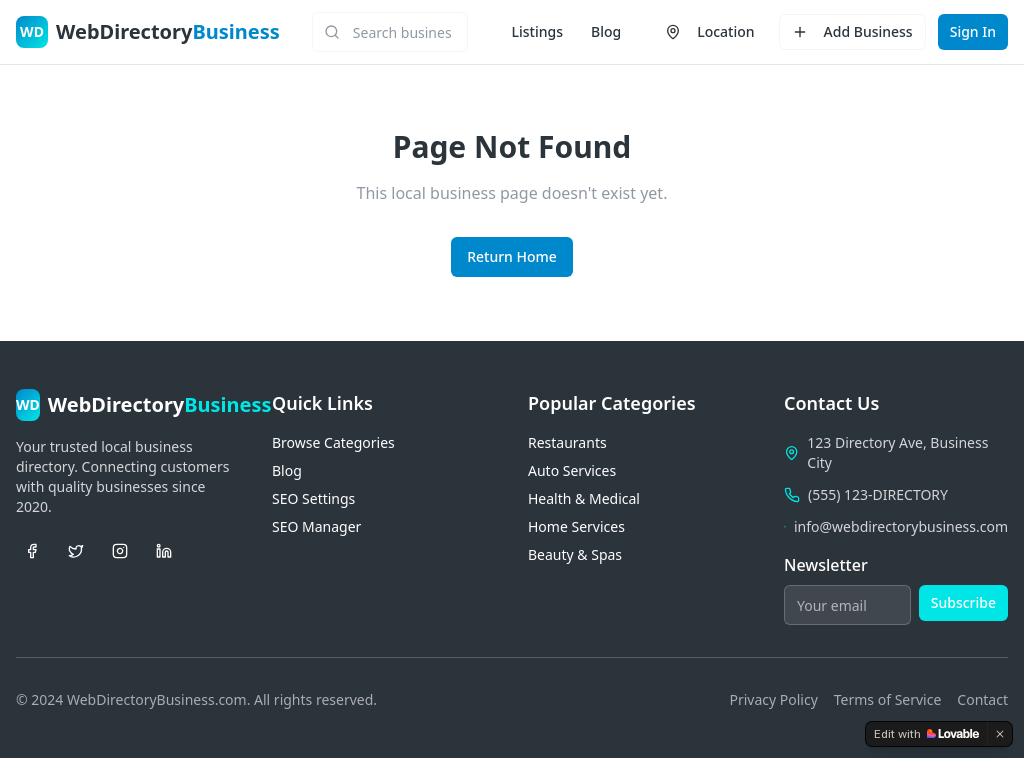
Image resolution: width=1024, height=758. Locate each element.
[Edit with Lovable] (926, 734)
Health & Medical (584, 498)
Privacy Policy (773, 699)
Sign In (973, 31)
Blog (606, 31)
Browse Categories (333, 442)
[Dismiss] (1000, 734)
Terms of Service (888, 699)
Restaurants (567, 442)
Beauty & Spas (575, 554)
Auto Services (572, 470)
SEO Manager (316, 526)
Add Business (852, 31)
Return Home (512, 256)
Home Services (576, 526)
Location (709, 31)
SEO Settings (313, 498)
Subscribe (963, 602)
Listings (537, 31)
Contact (982, 699)
